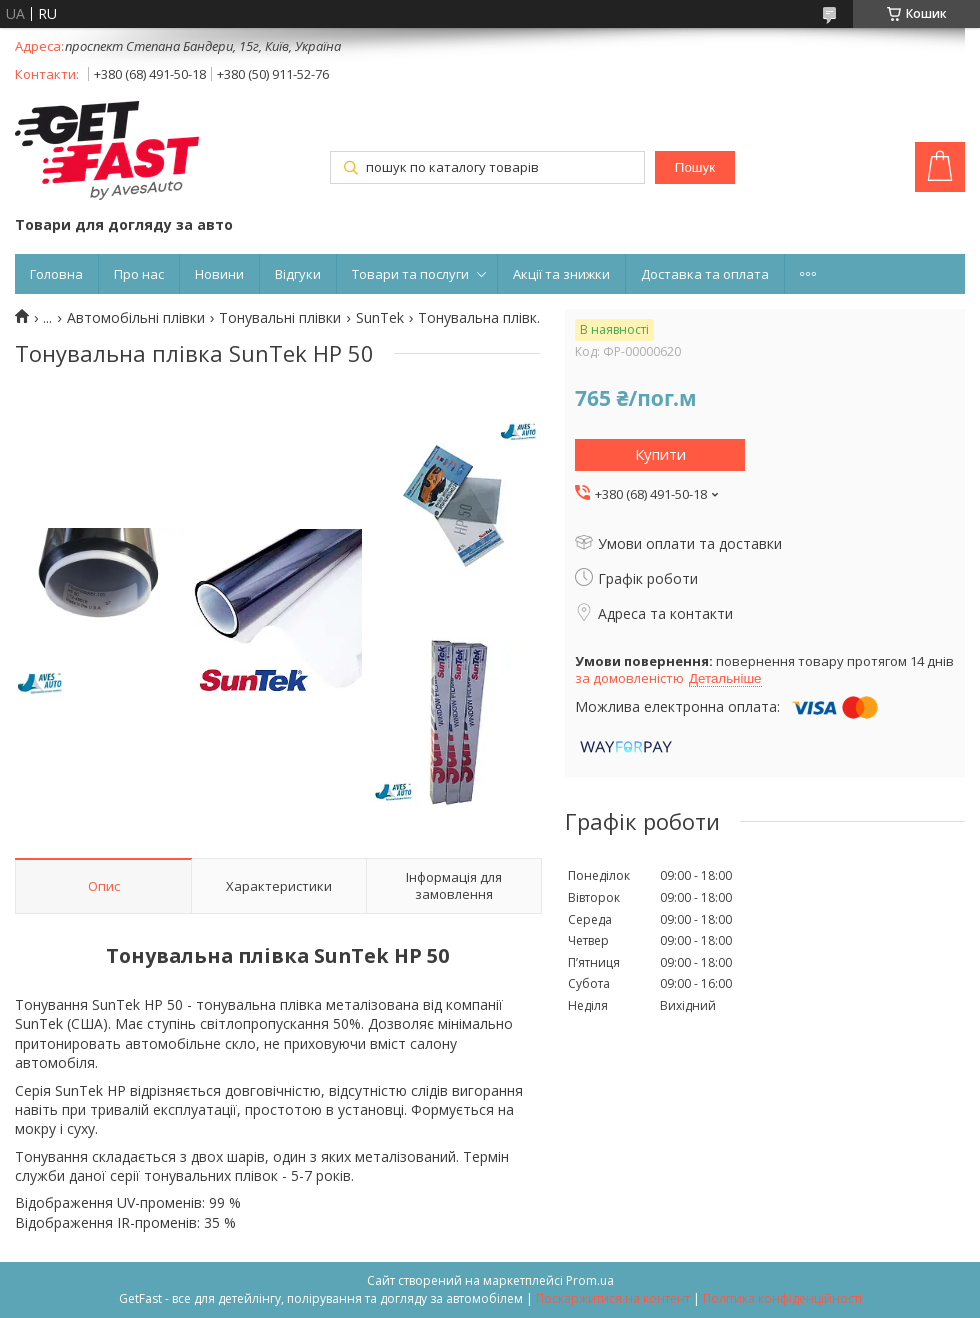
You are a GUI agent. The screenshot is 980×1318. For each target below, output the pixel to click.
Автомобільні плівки (136, 318)
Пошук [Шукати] (695, 167)
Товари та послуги (410, 274)
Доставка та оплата (705, 274)
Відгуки (298, 274)
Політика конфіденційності (782, 1298)
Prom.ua (590, 1280)
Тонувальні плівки (280, 318)
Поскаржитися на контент (613, 1298)
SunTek (380, 318)
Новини (219, 274)
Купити (660, 454)
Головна (56, 274)
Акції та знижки (561, 274)
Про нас (139, 274)
